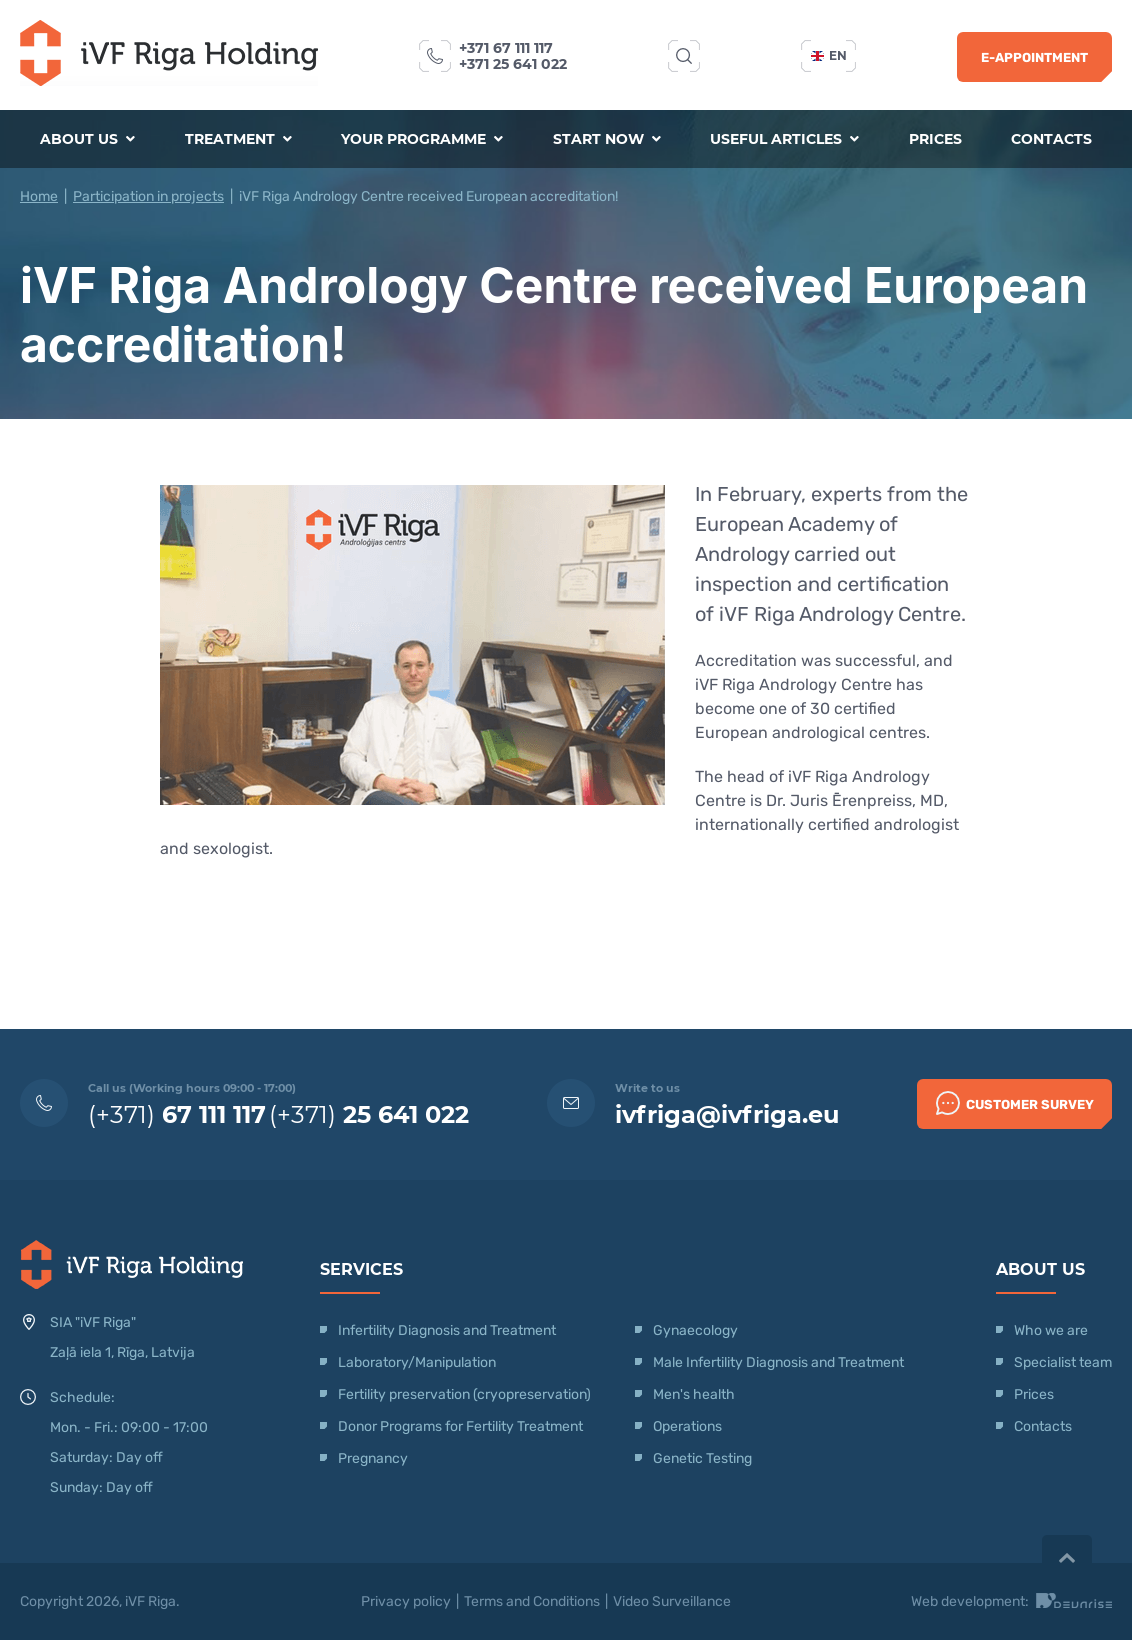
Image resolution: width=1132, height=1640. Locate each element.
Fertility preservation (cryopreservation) (464, 1394)
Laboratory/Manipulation (417, 1362)
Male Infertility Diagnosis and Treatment (778, 1362)
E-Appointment (1034, 57)
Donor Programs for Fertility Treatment (460, 1426)
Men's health (694, 1394)
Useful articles (784, 139)
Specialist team (1063, 1362)
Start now (607, 139)
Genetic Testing (702, 1458)
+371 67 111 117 (506, 48)
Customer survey (1015, 1103)
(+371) (177, 1114)
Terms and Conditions (532, 1601)
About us (87, 139)
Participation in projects (148, 196)
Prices (935, 139)
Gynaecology (697, 1330)
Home (39, 196)
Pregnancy (373, 1458)
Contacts (1051, 139)
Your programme (422, 139)
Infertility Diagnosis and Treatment (447, 1330)
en (829, 55)
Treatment (238, 139)
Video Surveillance (672, 1601)
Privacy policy (406, 1601)
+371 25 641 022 (513, 64)
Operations (689, 1426)
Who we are (1051, 1330)
